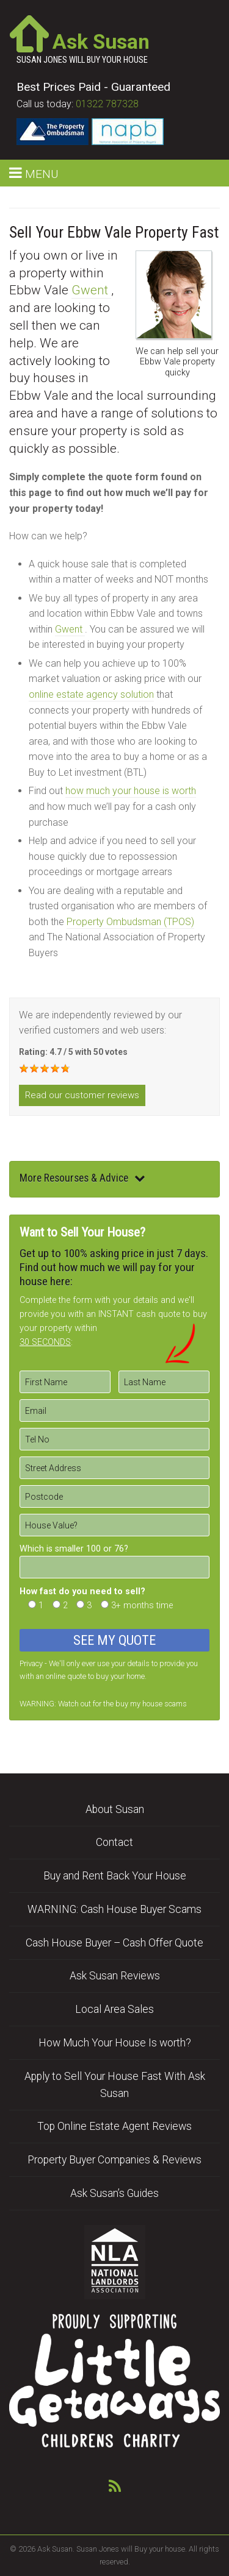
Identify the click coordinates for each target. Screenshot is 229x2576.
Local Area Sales (114, 2009)
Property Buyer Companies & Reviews (114, 2160)
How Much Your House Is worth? (114, 2043)
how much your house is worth (130, 791)
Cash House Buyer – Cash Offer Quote (114, 1943)
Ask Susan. (56, 2548)
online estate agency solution (91, 694)
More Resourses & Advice (82, 1178)
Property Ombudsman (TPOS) (130, 922)
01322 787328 (107, 104)
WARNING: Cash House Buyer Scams (114, 1909)
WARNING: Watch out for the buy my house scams (103, 1703)
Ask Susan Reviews (115, 1976)
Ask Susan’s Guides (114, 2193)
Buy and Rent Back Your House (114, 1876)
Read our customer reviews (82, 1095)
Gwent (91, 290)
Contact (114, 1842)
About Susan (114, 1809)
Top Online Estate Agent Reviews (114, 2126)
